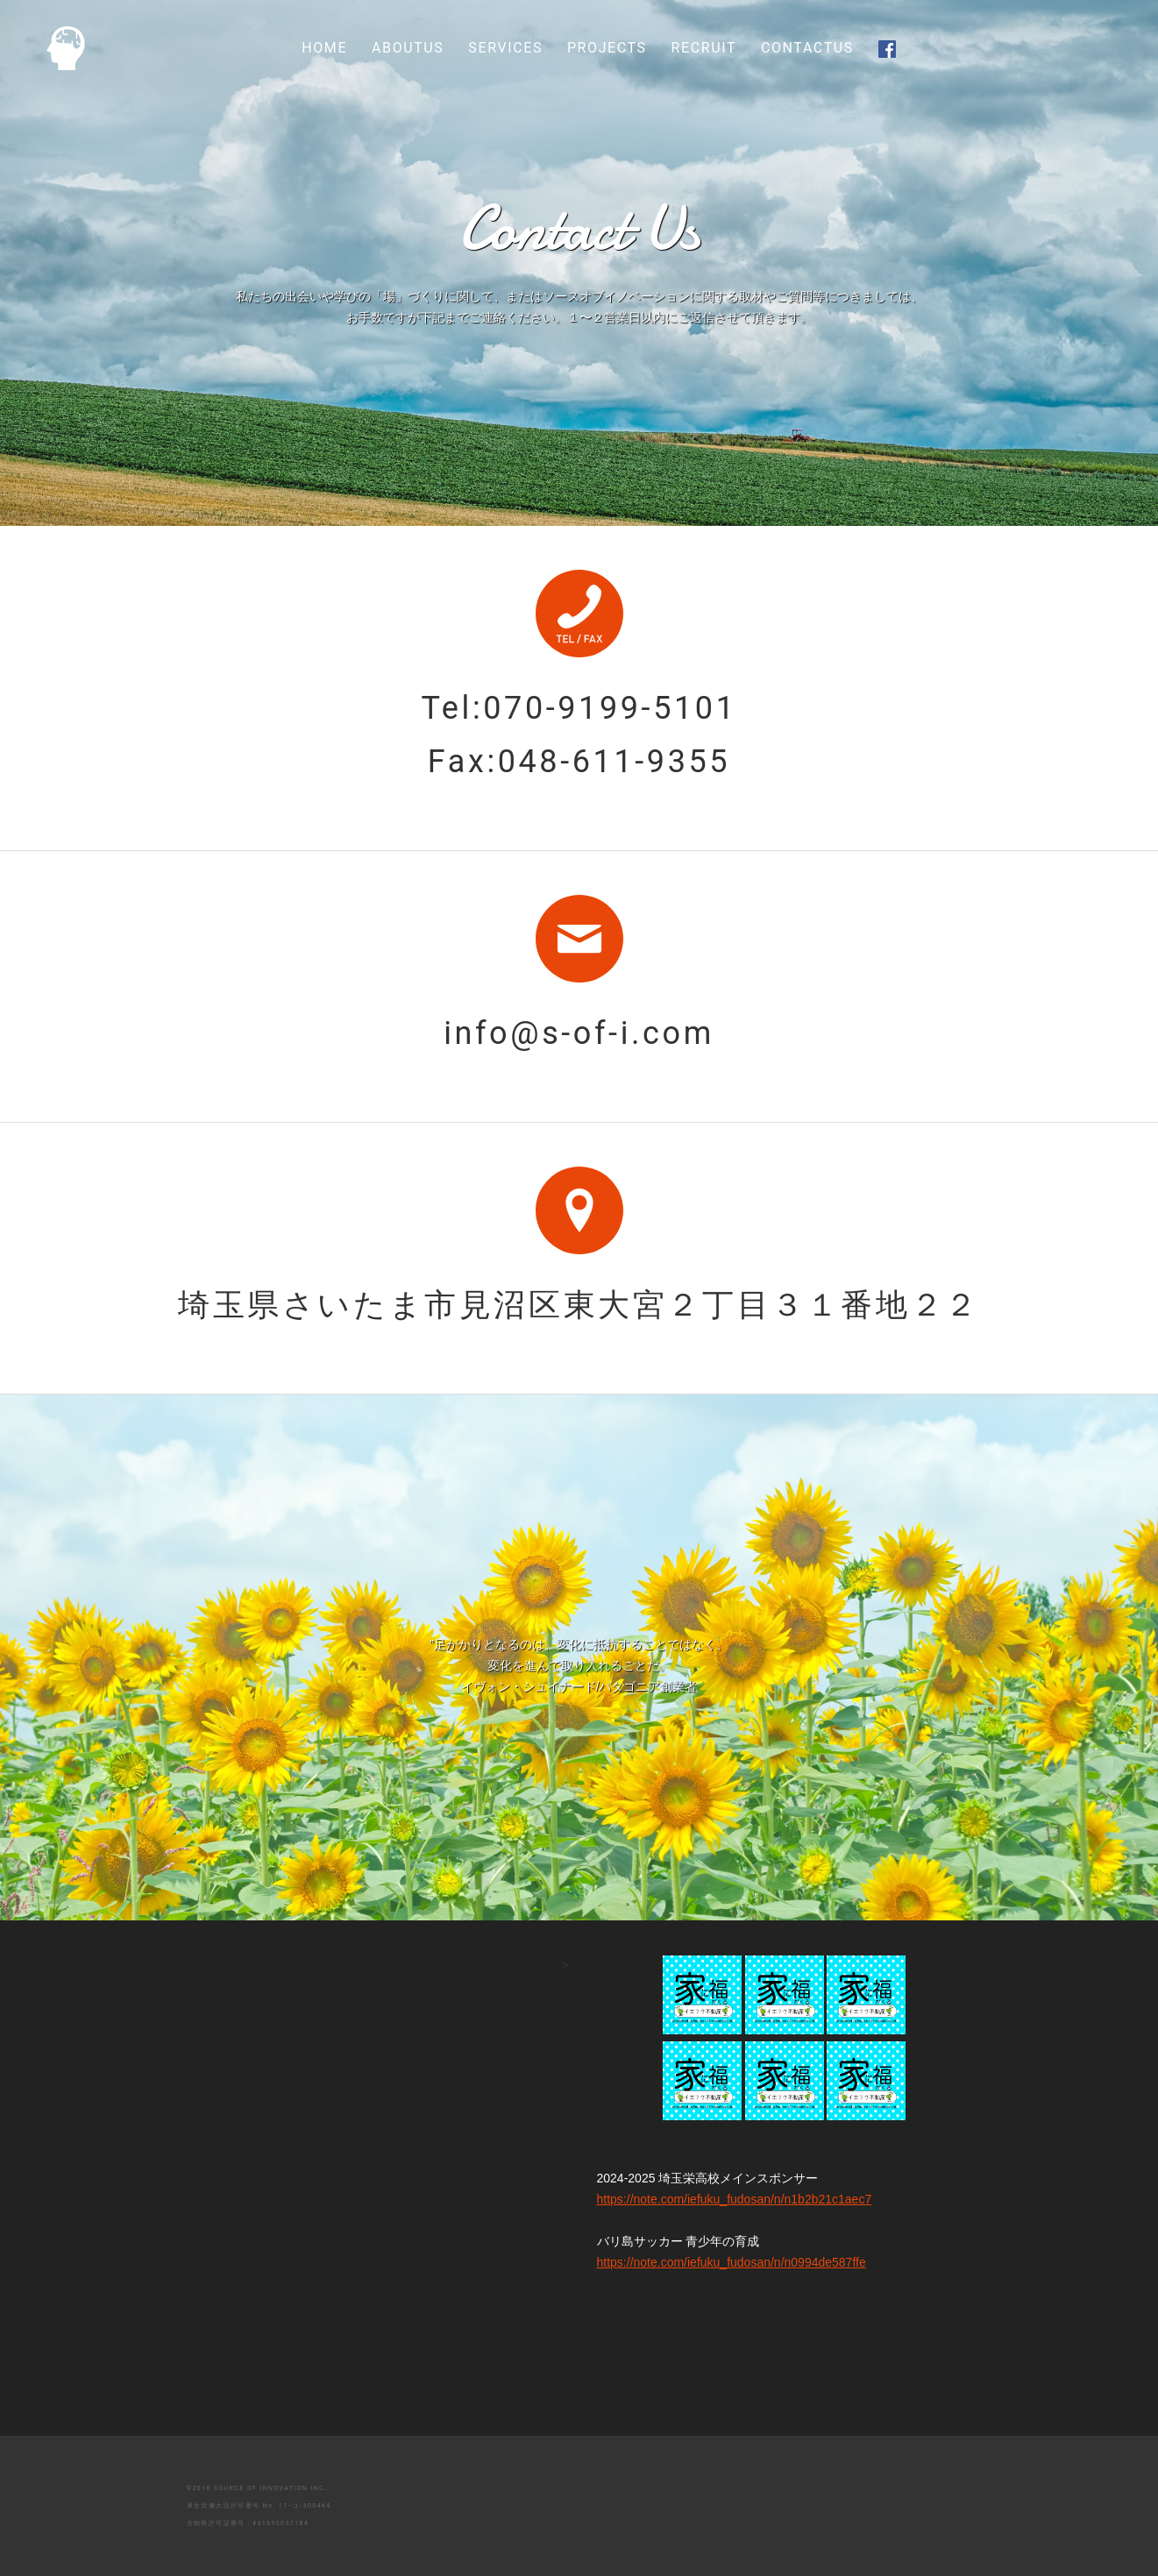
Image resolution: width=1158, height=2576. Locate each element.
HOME (324, 47)
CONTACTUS (807, 47)
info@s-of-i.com (579, 1033)
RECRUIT (703, 47)
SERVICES (505, 47)
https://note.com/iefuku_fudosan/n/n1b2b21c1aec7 (644, 2199)
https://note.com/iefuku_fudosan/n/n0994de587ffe (644, 2262)
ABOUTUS (408, 47)
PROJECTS (607, 47)
